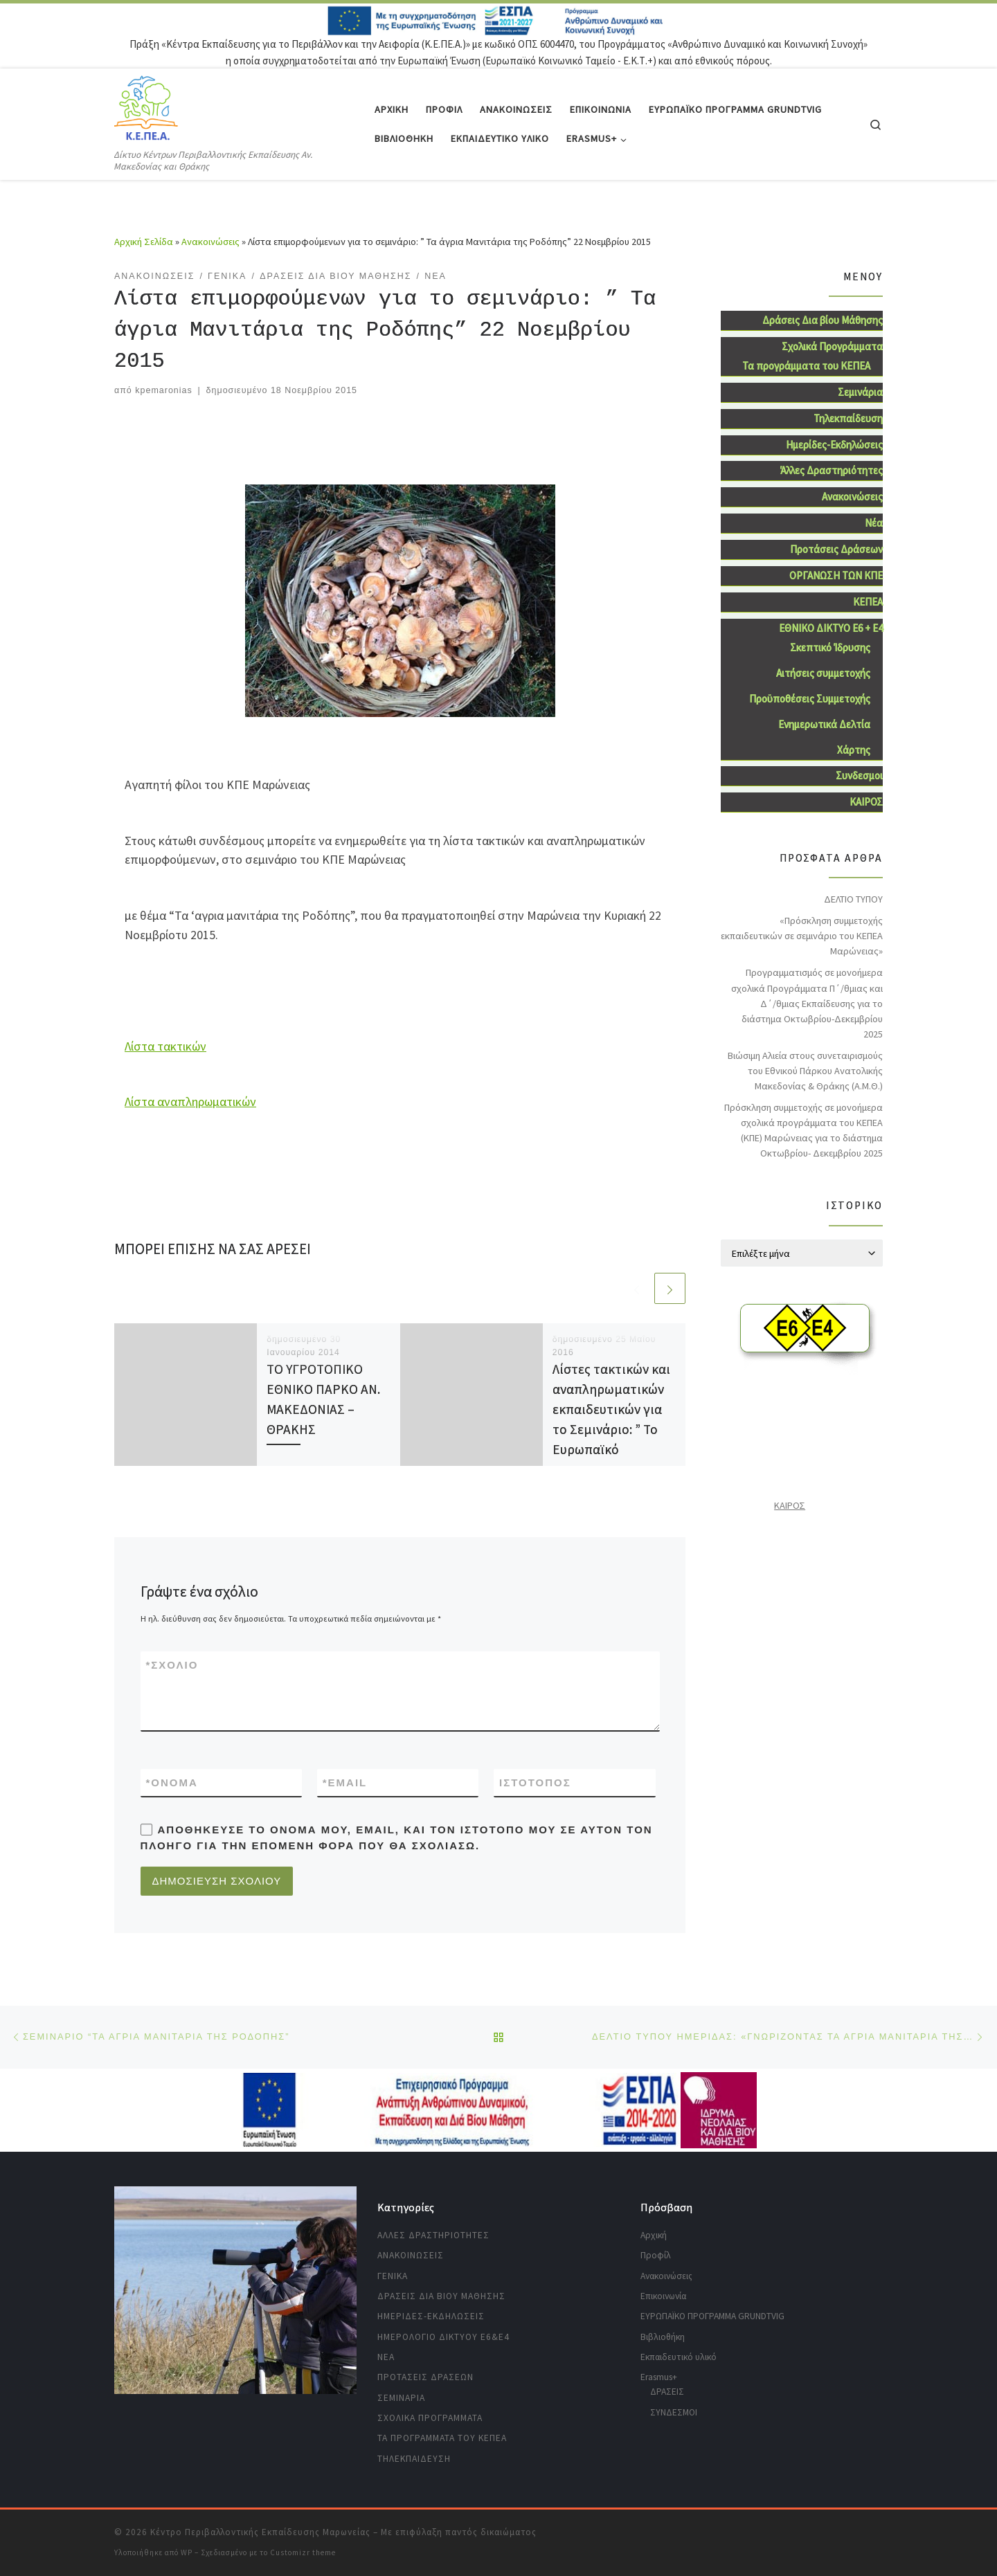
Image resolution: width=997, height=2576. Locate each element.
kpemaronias (163, 390)
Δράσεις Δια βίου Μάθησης (822, 320)
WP (186, 2552)
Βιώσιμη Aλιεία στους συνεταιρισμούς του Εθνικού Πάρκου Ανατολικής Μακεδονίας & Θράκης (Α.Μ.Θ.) (805, 1070)
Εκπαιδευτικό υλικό (678, 2357)
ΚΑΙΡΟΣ (866, 801)
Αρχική (653, 2235)
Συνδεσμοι (859, 775)
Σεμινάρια (860, 392)
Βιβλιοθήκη (662, 2337)
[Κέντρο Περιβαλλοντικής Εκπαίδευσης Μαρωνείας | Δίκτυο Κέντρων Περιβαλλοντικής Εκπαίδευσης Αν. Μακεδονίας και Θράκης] (146, 107)
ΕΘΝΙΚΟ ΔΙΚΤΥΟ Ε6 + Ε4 (831, 628)
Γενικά (392, 2276)
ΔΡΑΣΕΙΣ (667, 2391)
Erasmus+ (658, 2377)
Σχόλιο (172, 1665)
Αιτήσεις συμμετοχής (823, 673)
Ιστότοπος (535, 1782)
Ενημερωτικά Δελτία (824, 724)
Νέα (874, 522)
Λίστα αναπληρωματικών (190, 1101)
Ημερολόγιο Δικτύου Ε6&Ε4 (443, 2337)
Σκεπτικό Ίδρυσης (830, 647)
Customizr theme (303, 2552)
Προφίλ (655, 2255)
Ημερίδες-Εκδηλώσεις (834, 444)
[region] (235, 2290)
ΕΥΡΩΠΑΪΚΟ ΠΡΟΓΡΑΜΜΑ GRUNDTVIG (712, 2316)
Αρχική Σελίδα (144, 241)
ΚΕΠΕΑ (868, 601)
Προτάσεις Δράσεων (836, 549)
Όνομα (172, 1782)
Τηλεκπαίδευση (848, 418)
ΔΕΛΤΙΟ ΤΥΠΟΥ (853, 899)
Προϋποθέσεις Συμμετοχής (809, 698)
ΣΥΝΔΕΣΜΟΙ (673, 2412)
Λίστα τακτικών (165, 1046)
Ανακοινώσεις (210, 241)
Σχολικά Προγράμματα (832, 346)
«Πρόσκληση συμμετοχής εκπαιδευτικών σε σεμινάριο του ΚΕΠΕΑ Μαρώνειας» (802, 935)
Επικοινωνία (663, 2296)
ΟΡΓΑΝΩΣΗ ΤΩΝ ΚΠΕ (836, 575)
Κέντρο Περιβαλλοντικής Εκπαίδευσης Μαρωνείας (260, 2532)
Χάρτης (853, 749)
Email (345, 1782)
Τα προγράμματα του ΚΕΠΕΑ (806, 365)
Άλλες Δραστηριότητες (831, 470)
